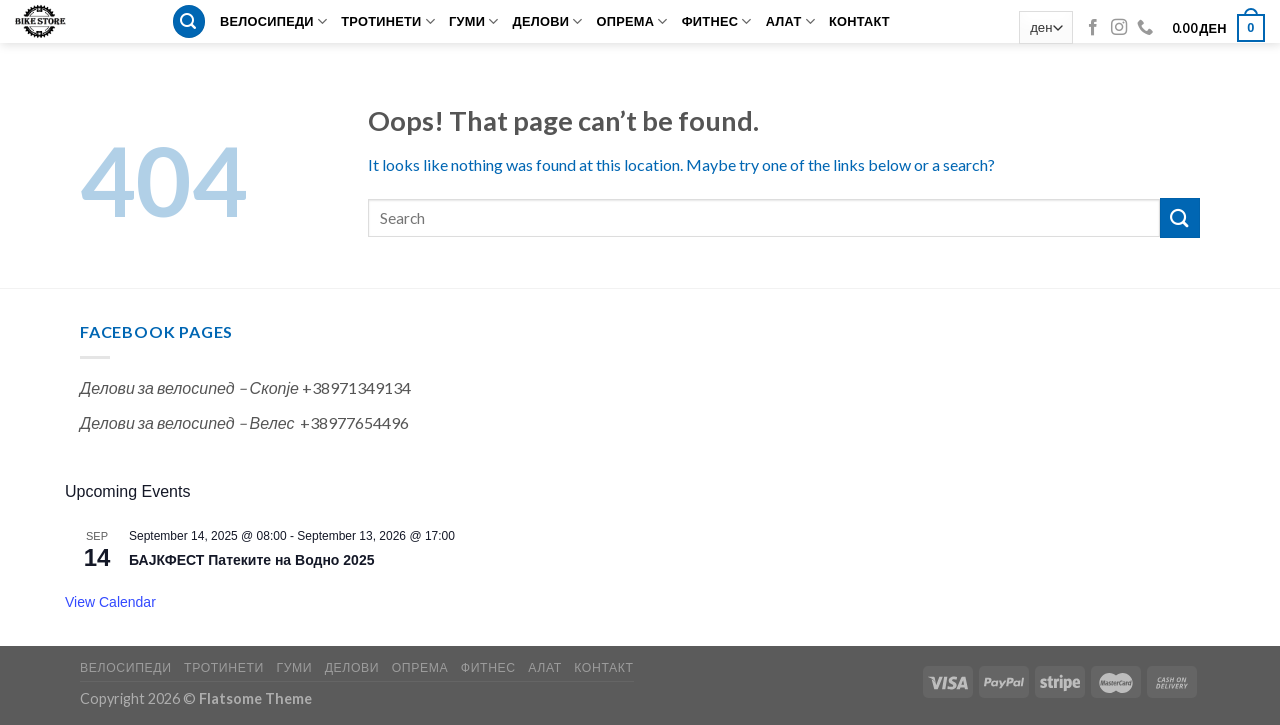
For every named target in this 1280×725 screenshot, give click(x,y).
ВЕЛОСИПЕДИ (273, 21)
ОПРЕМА (632, 21)
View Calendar (110, 602)
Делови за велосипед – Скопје (189, 387)
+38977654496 (354, 422)
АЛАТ (790, 21)
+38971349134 (356, 387)
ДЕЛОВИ (548, 21)
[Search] (189, 21)
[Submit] (1180, 217)
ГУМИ (474, 21)
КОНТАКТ (859, 21)
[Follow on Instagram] (1119, 28)
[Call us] (1145, 28)
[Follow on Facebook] (1093, 28)
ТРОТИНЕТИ (388, 21)
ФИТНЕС (717, 21)
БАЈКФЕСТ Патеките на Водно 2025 (251, 560)
